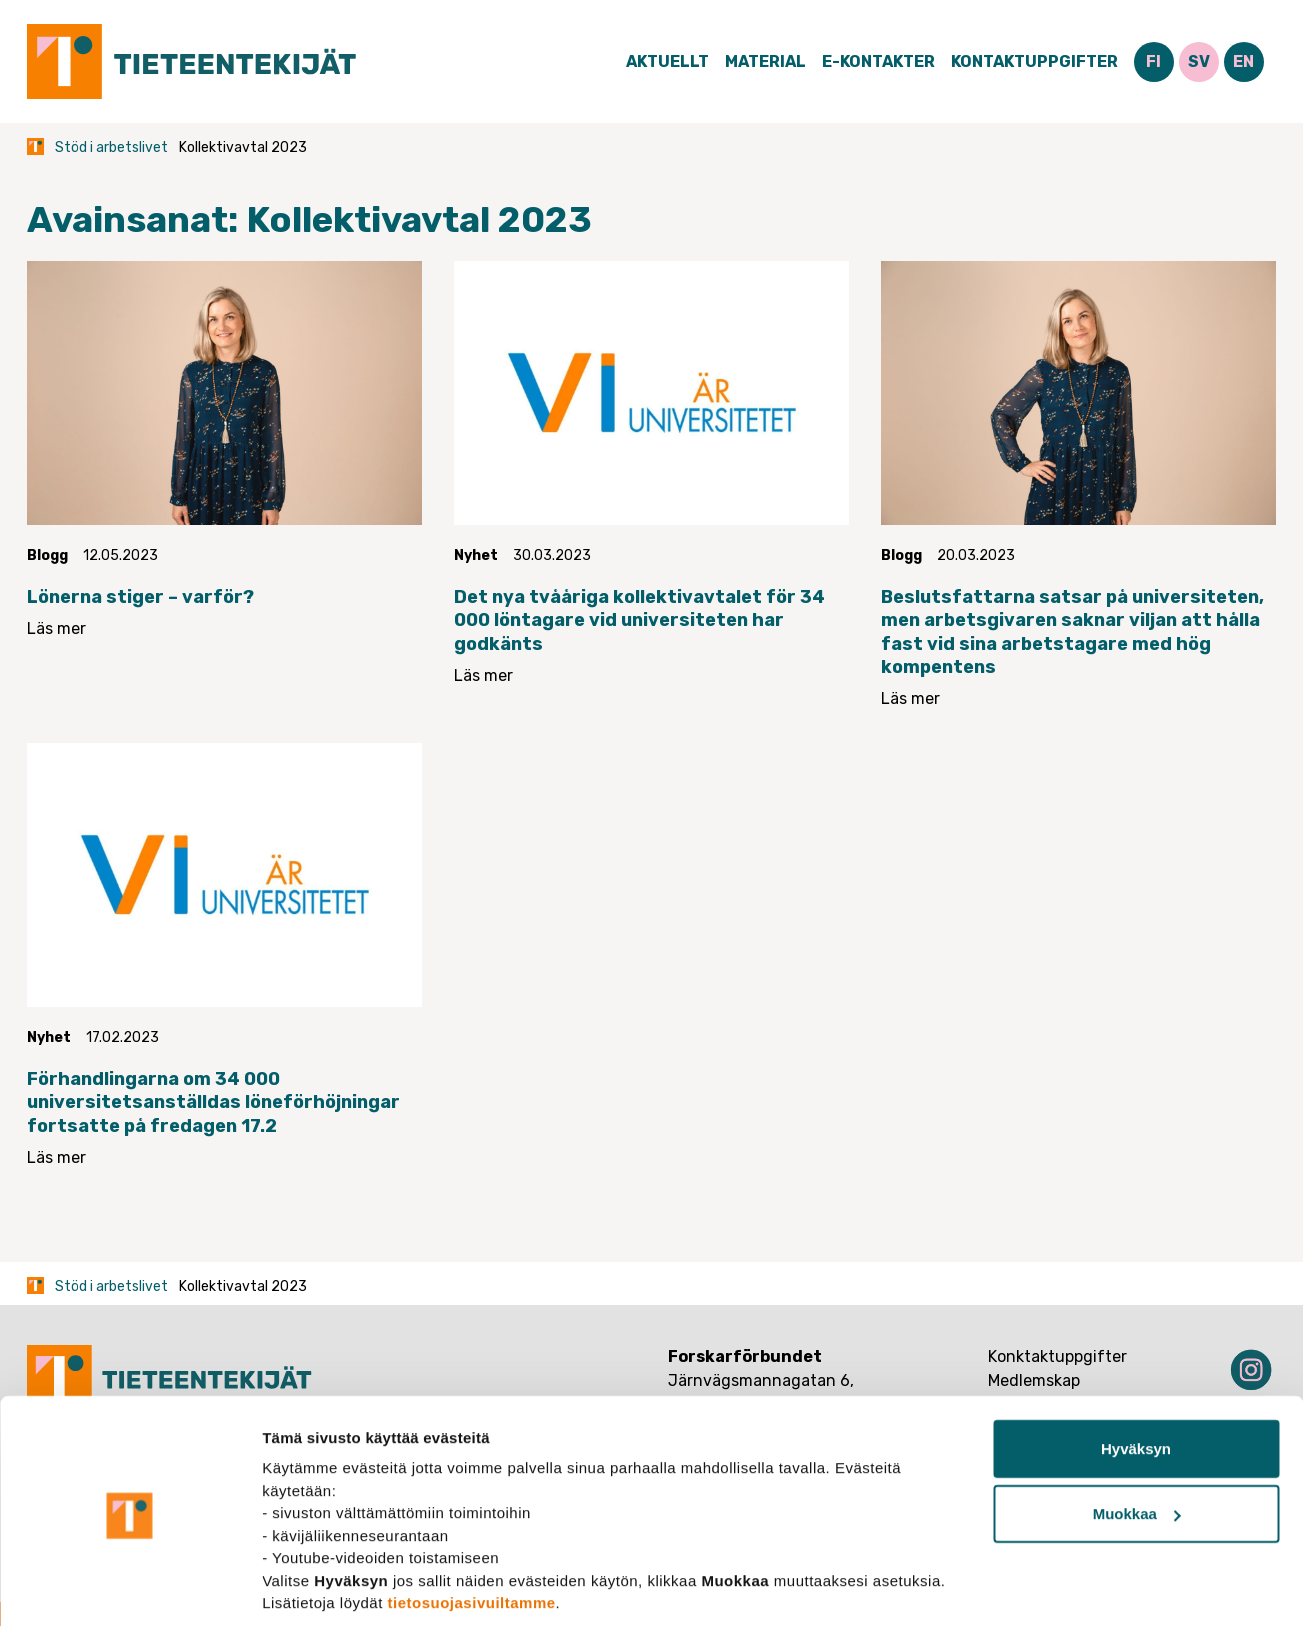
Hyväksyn (1136, 1377)
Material (765, 61)
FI (1153, 61)
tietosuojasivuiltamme (472, 1531)
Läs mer (56, 628)
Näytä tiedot (305, 1586)
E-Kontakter (878, 61)
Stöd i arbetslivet (111, 147)
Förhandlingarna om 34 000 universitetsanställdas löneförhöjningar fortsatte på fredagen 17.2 (213, 1102)
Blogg (47, 555)
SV (1199, 61)
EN (1243, 61)
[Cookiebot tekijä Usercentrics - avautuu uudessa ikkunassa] (129, 1587)
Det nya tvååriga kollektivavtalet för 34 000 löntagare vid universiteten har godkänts (639, 620)
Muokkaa (1137, 1443)
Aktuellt (667, 61)
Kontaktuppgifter (1034, 61)
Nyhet (476, 555)
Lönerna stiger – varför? (140, 597)
